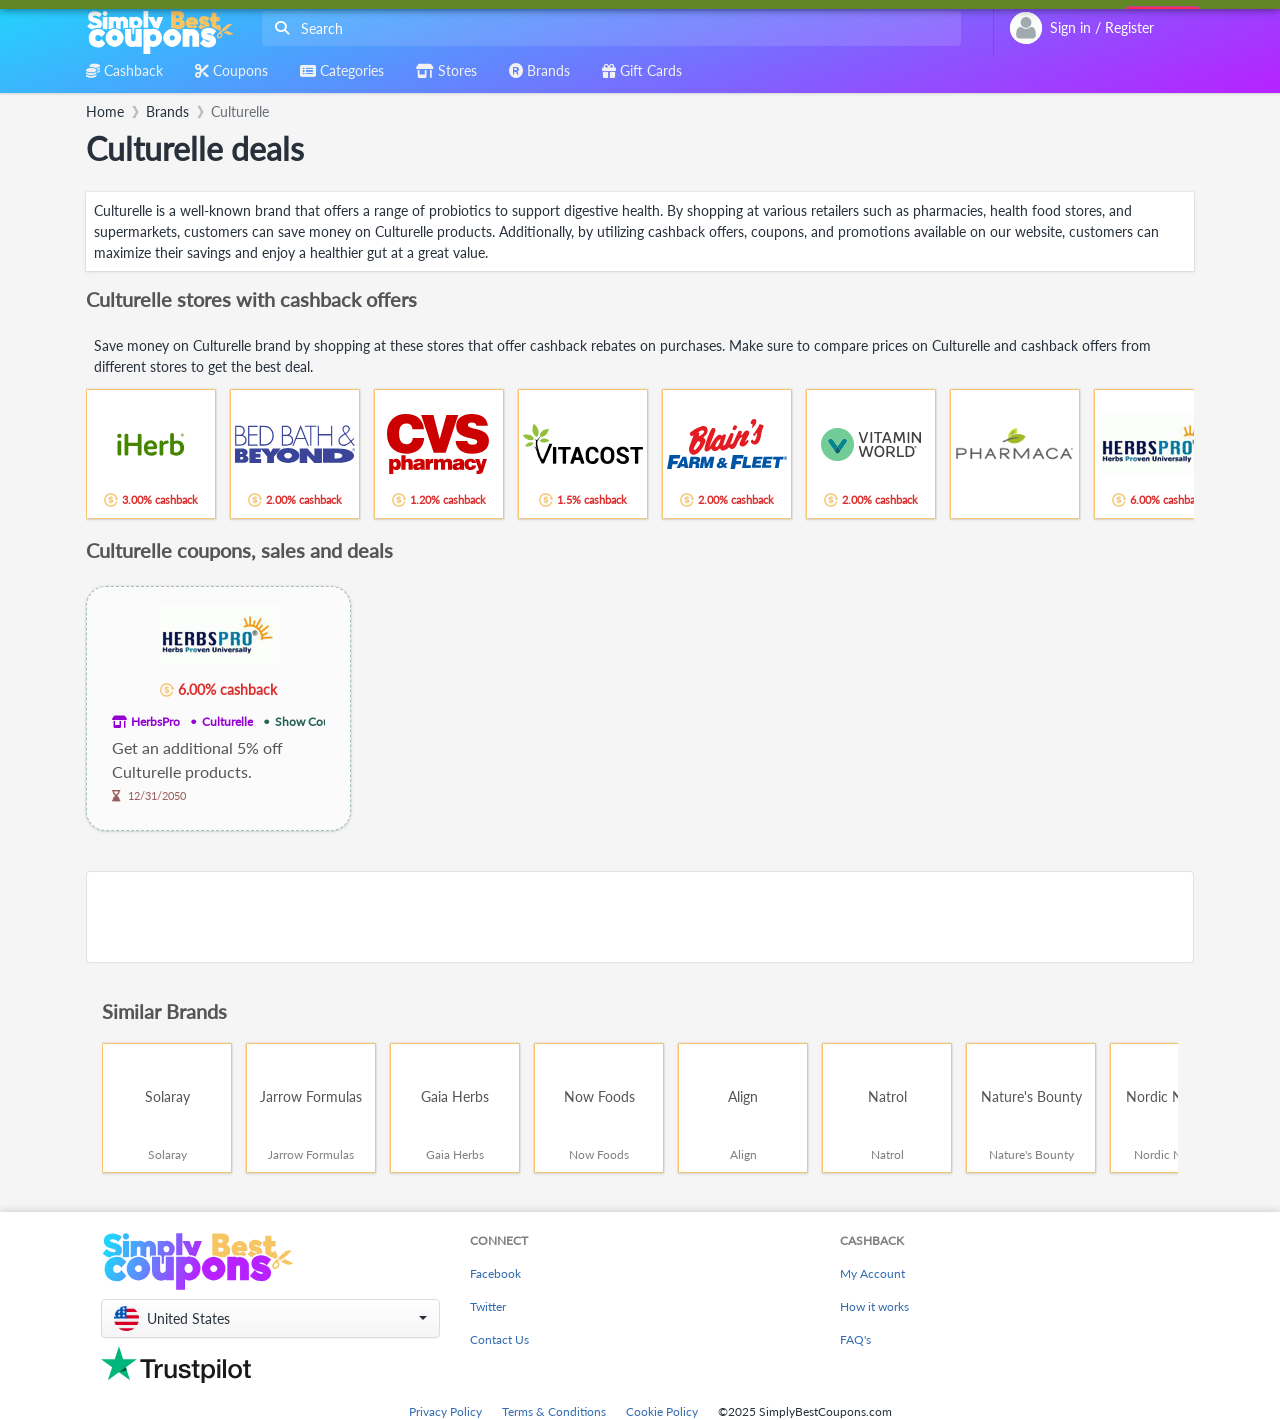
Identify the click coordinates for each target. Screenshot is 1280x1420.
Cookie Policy (662, 1411)
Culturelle (227, 721)
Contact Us (499, 1339)
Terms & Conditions (554, 1411)
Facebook (495, 1273)
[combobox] (607, 28)
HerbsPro (155, 721)
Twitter (488, 1306)
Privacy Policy (445, 1411)
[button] (270, 1318)
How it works (874, 1306)
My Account (872, 1273)
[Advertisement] (640, 917)
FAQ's (855, 1339)
